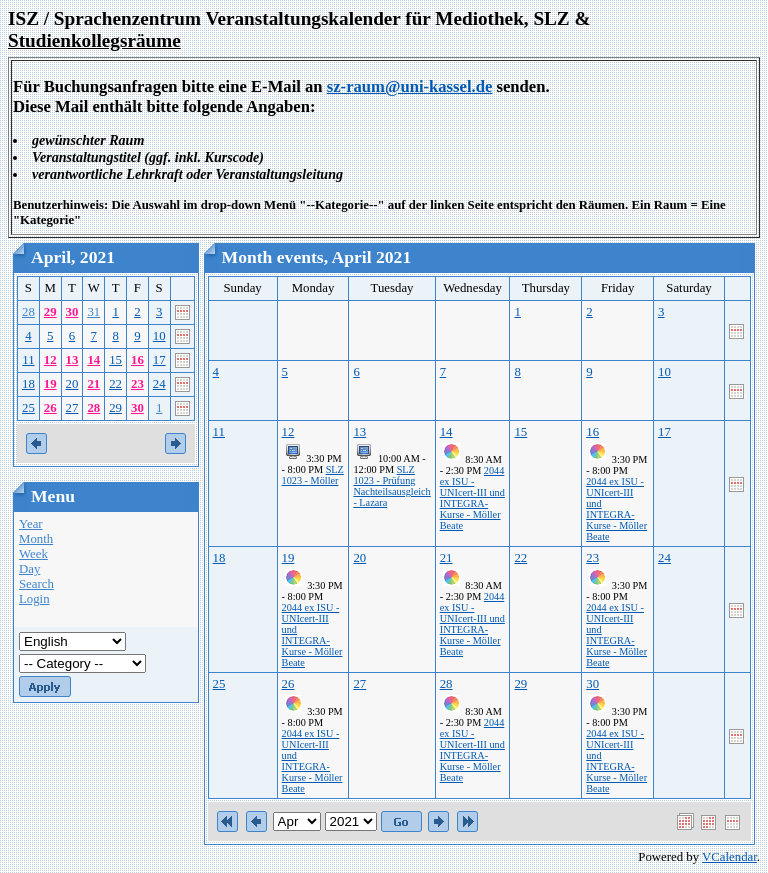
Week (33, 554)
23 (137, 384)
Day (29, 569)
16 (137, 360)
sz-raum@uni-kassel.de (410, 86)
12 (50, 360)
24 (159, 384)
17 (159, 360)
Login (34, 599)
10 (159, 336)
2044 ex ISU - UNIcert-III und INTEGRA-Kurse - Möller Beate (472, 498)
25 (28, 408)
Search (36, 584)
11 (28, 360)
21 (93, 384)
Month (36, 539)
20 (72, 384)
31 (93, 312)
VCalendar (729, 857)
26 (50, 408)
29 (50, 312)
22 (115, 384)
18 (28, 384)
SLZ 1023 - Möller (313, 475)
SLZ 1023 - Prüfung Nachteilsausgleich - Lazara (391, 486)
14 (93, 360)
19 (50, 384)
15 (115, 360)
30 (72, 312)
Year (31, 524)
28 (28, 312)
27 (72, 408)
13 (72, 360)
